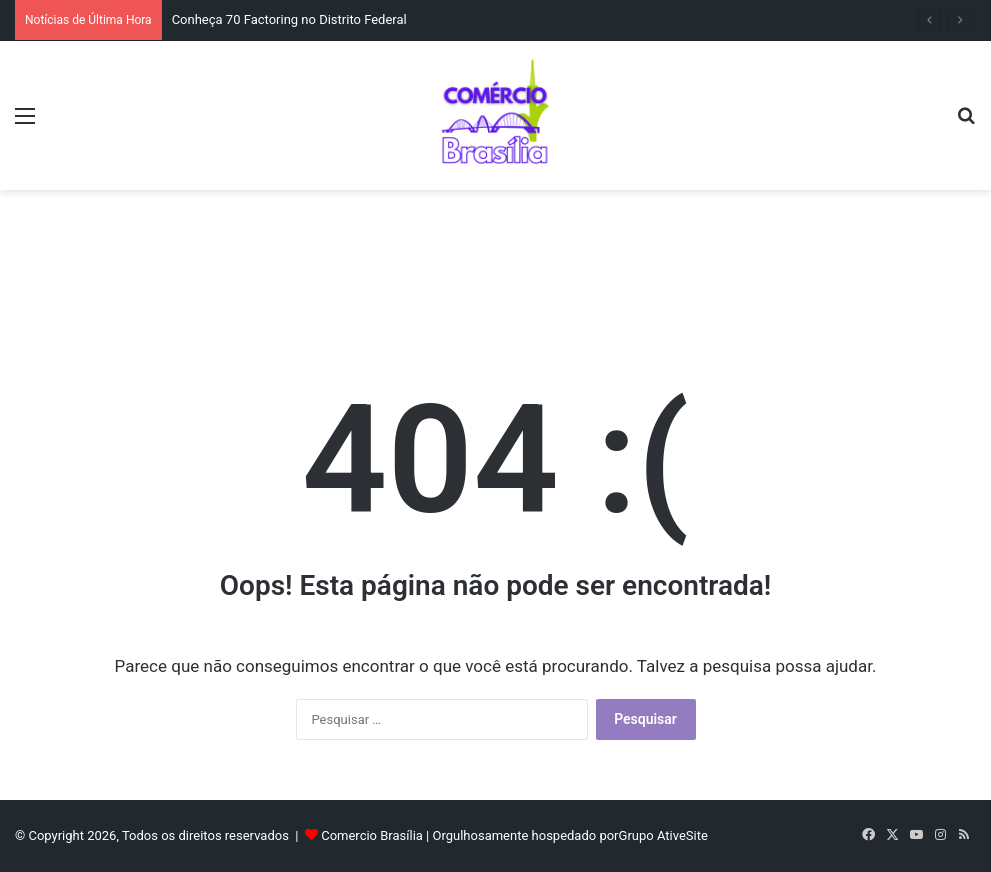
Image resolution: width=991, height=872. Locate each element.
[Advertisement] (496, 255)
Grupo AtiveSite (663, 835)
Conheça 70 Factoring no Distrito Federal (289, 19)
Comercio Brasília (372, 835)
